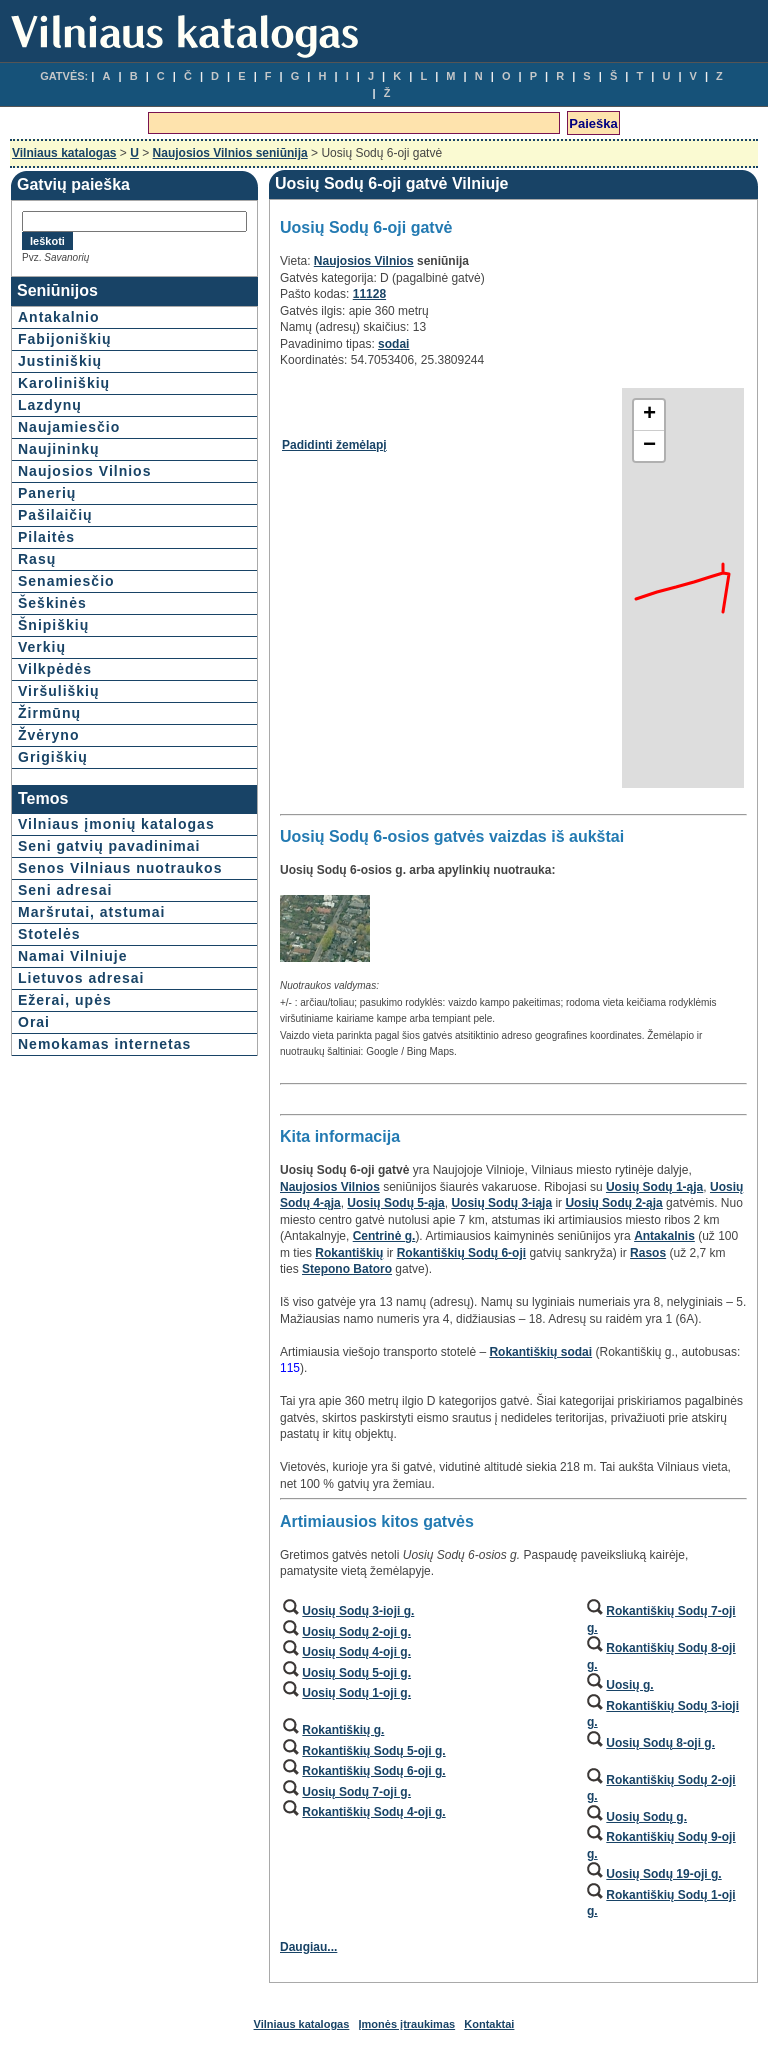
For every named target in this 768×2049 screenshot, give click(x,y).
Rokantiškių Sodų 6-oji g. (373, 1771)
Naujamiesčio (69, 427)
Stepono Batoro (347, 1269)
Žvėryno (48, 735)
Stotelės (49, 934)
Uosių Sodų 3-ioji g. (358, 1611)
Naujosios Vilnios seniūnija (230, 153)
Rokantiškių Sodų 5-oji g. (373, 1751)
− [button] (649, 446)
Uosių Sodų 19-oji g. (663, 1874)
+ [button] (649, 415)
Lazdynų (50, 405)
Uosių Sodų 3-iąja (501, 1203)
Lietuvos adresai (81, 978)
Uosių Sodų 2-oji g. (356, 1632)
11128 (369, 294)
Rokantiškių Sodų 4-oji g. (373, 1812)
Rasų (37, 559)
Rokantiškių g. (343, 1730)
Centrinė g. (384, 1236)
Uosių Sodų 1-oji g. (356, 1693)
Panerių (47, 493)
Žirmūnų (49, 713)
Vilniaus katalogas (64, 153)
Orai (34, 1022)
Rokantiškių (349, 1253)
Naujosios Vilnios (84, 471)
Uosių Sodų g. (646, 1817)
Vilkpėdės (55, 669)
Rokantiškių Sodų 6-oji (461, 1253)
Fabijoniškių (65, 339)
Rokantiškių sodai (540, 1352)
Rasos (648, 1253)
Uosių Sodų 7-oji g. (356, 1792)
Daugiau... (308, 1947)
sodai (393, 344)
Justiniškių (60, 361)
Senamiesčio (66, 581)
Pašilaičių (55, 515)
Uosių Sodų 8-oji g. (660, 1743)
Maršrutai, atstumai (91, 912)
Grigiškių (53, 757)
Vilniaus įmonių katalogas (116, 824)
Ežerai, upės (65, 1000)
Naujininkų (59, 449)
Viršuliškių (59, 691)
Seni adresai (65, 890)
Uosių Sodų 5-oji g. (356, 1673)
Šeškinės (52, 603)
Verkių (42, 647)
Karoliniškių (64, 383)
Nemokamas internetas (104, 1044)
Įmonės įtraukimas (407, 2024)
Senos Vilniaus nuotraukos (120, 868)
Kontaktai (489, 2024)
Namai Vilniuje (72, 956)
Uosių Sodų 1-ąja (654, 1187)
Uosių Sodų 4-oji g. (356, 1652)
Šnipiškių (53, 625)
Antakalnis (664, 1236)
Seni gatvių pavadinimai (109, 846)
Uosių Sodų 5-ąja (395, 1203)
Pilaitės (46, 537)
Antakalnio (59, 317)
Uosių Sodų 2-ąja (613, 1203)
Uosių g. (629, 1685)
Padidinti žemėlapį (334, 445)
